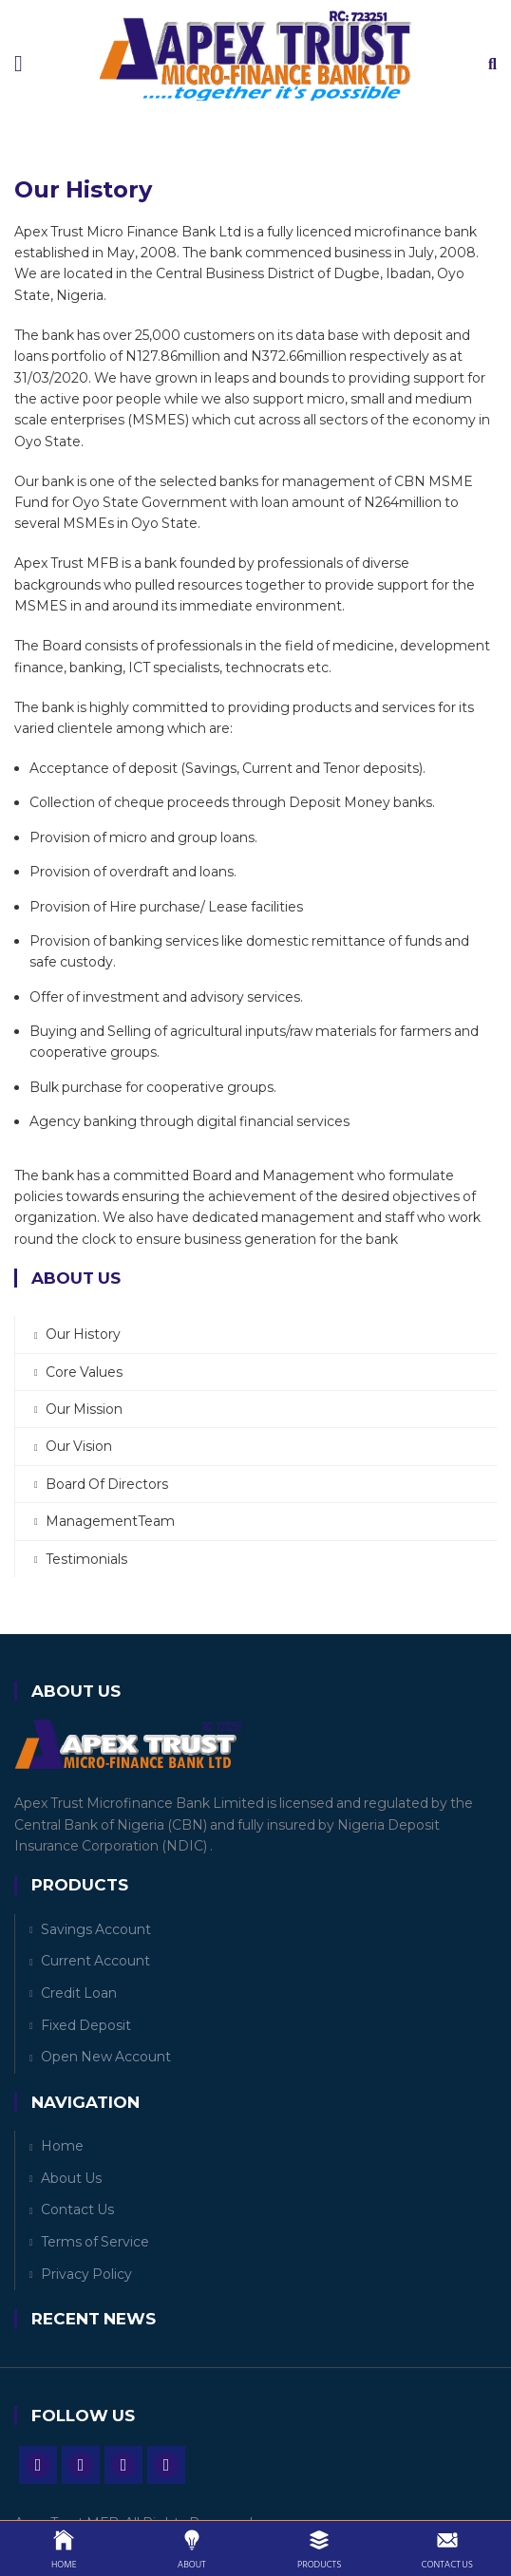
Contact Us (77, 2209)
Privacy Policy (86, 2274)
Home (62, 2145)
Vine (166, 2465)
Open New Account (106, 2056)
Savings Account (96, 1929)
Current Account (95, 1960)
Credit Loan (79, 1993)
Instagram (123, 2465)
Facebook (38, 2465)
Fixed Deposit (86, 2025)
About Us (71, 2178)
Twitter (81, 2465)
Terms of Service (95, 2241)
